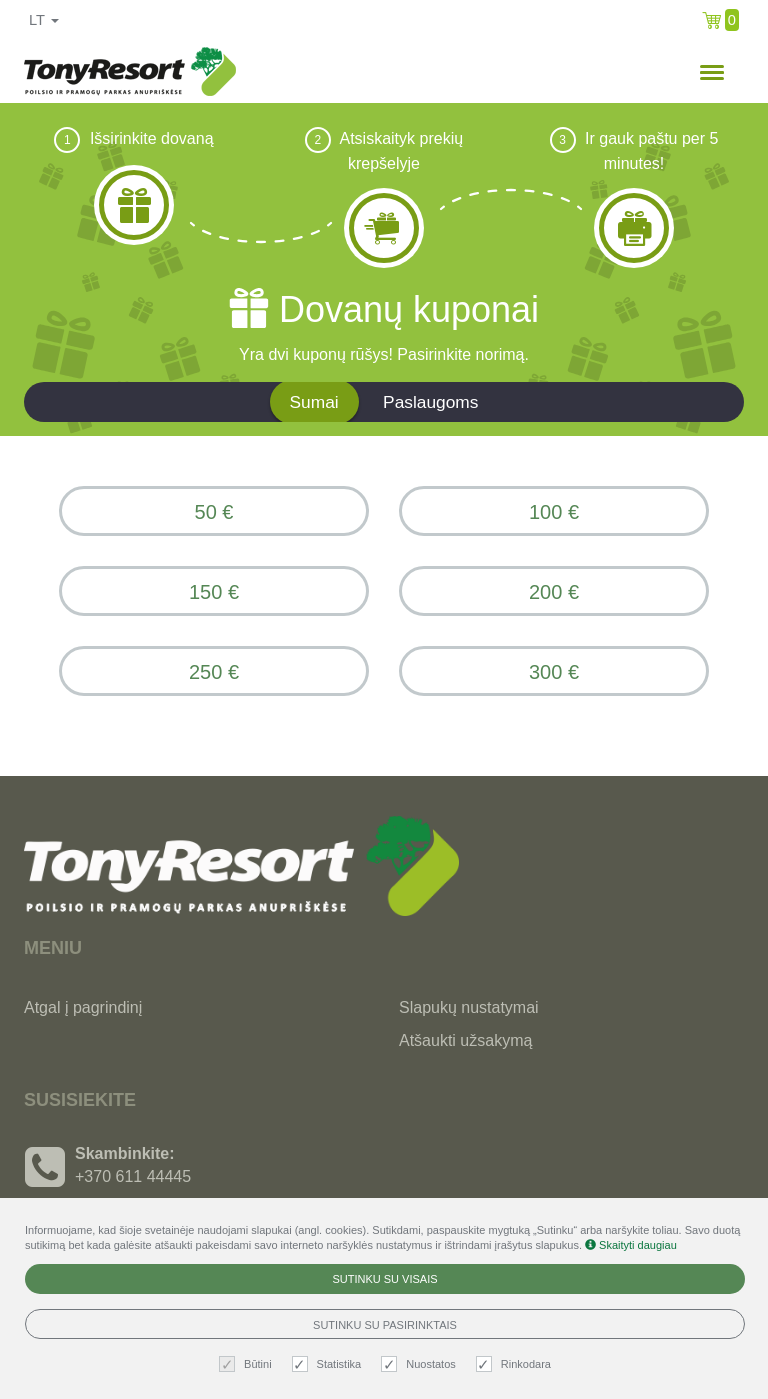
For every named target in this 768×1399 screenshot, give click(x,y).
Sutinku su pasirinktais (385, 1325)
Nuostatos (421, 1364)
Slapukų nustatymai (469, 1007)
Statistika (329, 1364)
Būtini (248, 1364)
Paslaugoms (430, 402)
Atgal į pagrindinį (83, 1007)
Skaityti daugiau (631, 1245)
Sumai (314, 402)
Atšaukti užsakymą (465, 1040)
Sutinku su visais (384, 1279)
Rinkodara (516, 1364)
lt (44, 20)
